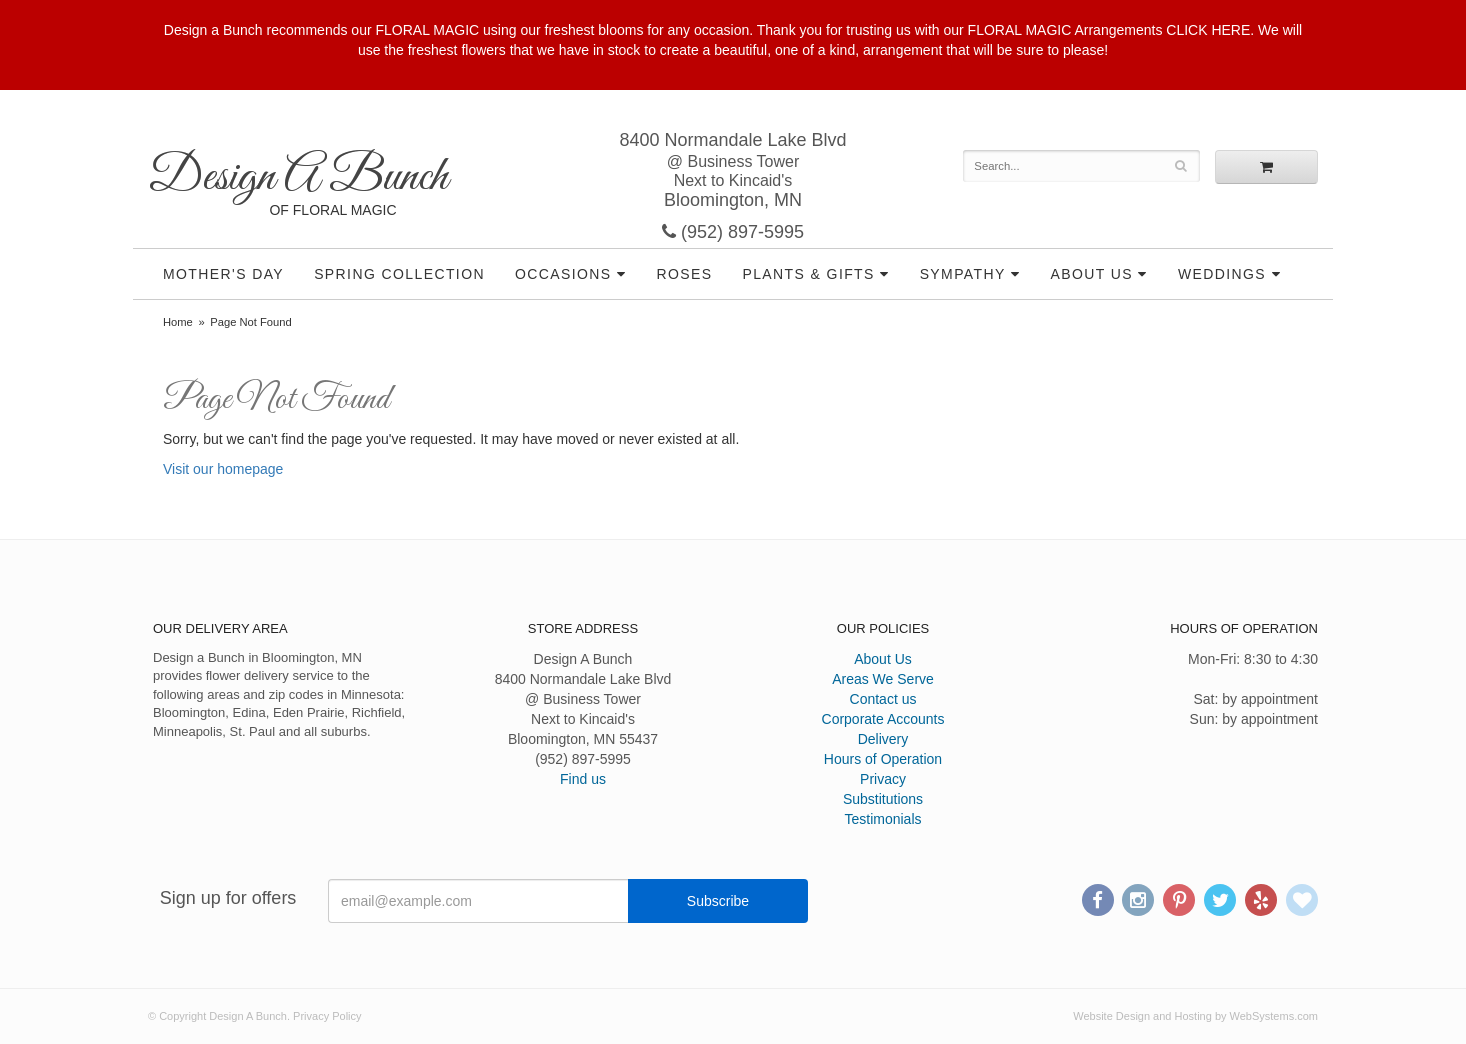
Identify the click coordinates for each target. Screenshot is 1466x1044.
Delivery (883, 739)
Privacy (883, 779)
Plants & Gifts (808, 274)
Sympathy (963, 274)
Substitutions (883, 799)
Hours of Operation (883, 759)
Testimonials (882, 819)
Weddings (1222, 274)
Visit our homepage (223, 469)
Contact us (883, 699)
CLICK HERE (1208, 30)
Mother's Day (223, 274)
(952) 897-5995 (733, 232)
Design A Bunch (298, 177)
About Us (1092, 274)
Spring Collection (399, 274)
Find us (583, 779)
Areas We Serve (883, 679)
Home (178, 322)
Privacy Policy (327, 1016)
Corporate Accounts (883, 719)
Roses (684, 274)
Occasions (563, 274)
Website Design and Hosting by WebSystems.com (1195, 1016)
